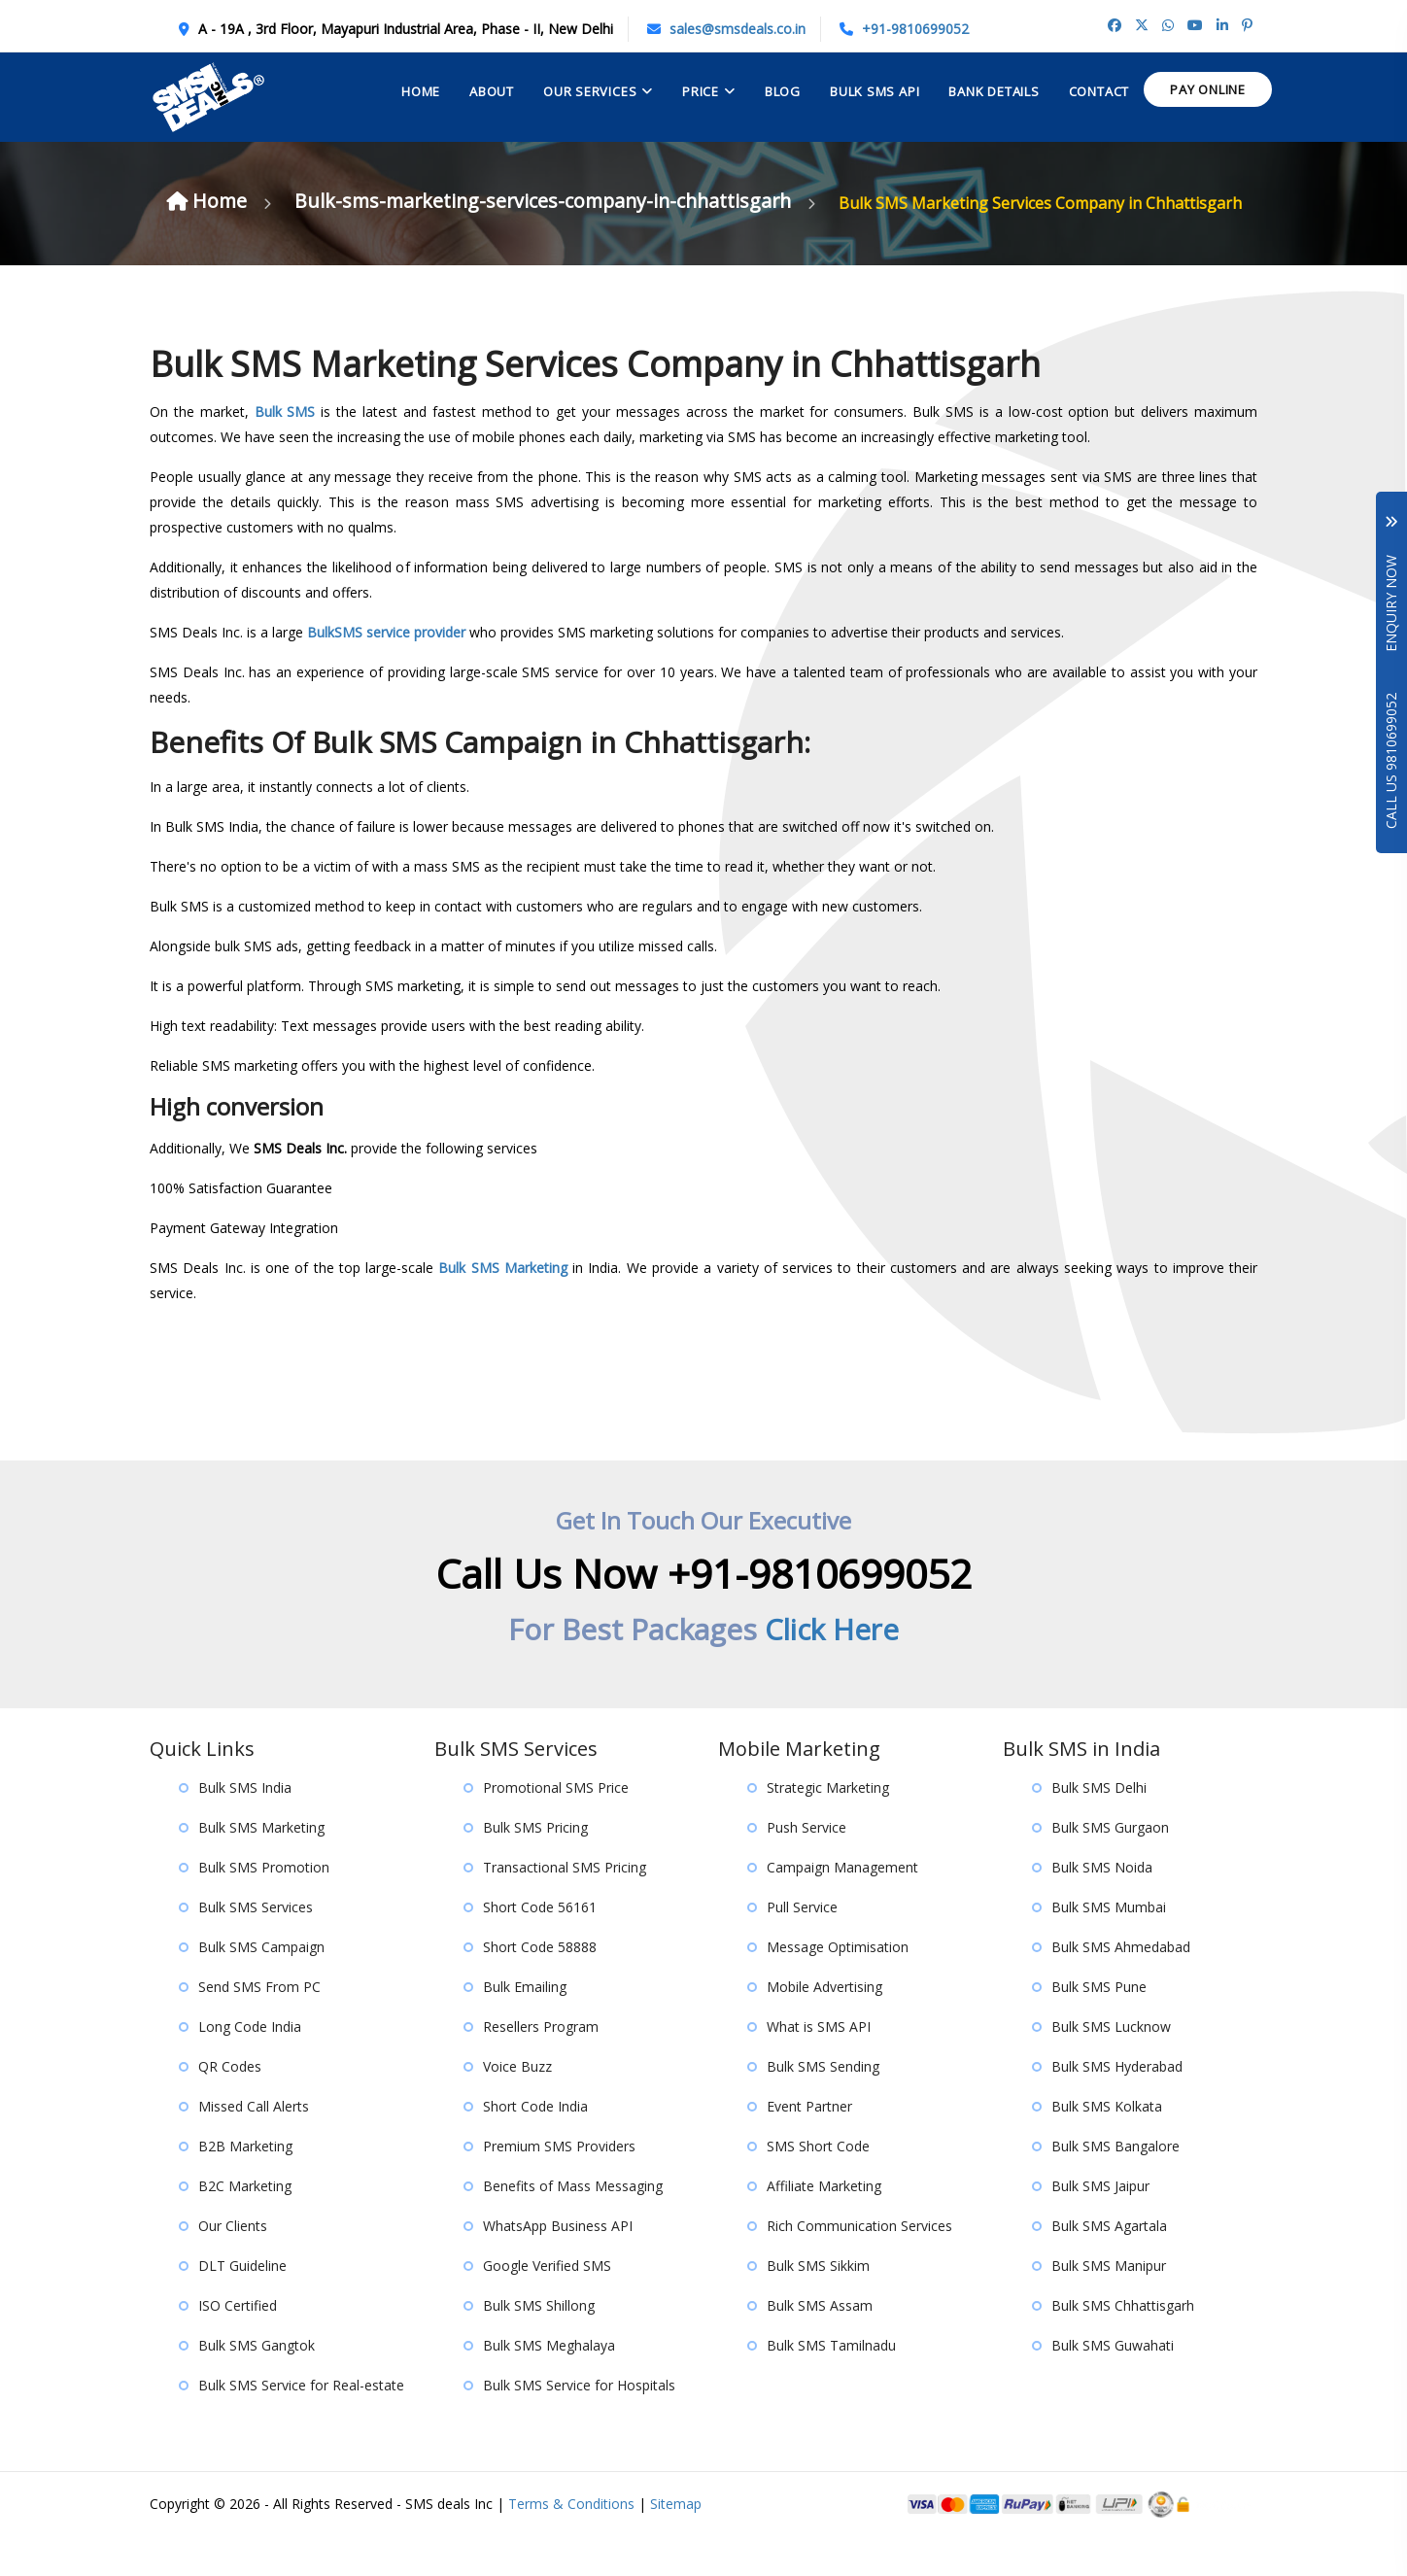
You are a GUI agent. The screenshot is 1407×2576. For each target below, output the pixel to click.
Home (420, 91)
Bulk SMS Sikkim (818, 2304)
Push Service (806, 1866)
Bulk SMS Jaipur (1100, 2224)
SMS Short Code (818, 2185)
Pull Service (802, 1946)
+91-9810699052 (915, 28)
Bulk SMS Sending (823, 2105)
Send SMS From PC (259, 2025)
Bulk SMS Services (255, 1946)
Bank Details (993, 91)
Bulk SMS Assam (820, 2344)
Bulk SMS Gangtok (256, 2384)
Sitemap (676, 2542)
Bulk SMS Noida (1101, 1906)
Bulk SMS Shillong (539, 2344)
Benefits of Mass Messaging (573, 2224)
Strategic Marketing (828, 1826)
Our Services (589, 91)
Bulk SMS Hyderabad (1117, 2105)
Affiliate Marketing (824, 2224)
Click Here (832, 1668)
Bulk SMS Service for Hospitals (579, 2424)
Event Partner (809, 2145)
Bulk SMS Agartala (1109, 2264)
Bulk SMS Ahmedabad (1120, 1985)
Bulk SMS (285, 450)
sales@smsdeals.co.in (737, 28)
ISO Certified (237, 2344)
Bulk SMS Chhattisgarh (1122, 2344)
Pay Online (1208, 89)
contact (1099, 91)
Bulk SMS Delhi (1099, 1826)
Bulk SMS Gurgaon (1110, 1866)
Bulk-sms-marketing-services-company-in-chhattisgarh (757, 201)
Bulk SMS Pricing (535, 1866)
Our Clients (232, 2264)
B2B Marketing (245, 2185)
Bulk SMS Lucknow (1111, 2065)
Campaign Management (842, 1906)
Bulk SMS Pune (1099, 2025)
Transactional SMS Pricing (564, 1906)
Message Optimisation (838, 1985)
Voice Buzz (517, 2105)
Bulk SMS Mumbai (1108, 1946)
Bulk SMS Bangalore (1115, 2185)
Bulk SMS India (245, 1826)
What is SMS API (819, 2065)
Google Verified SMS (547, 2304)
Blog (783, 91)
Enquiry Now (1391, 584)
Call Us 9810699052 (1391, 761)
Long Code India (249, 2065)
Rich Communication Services (859, 2264)
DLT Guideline (242, 2304)
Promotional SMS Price (556, 1826)
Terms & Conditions (571, 2542)
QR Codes (229, 2105)
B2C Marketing (245, 2224)
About (491, 91)
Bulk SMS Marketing (502, 1306)
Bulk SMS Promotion (263, 1906)
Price (700, 91)
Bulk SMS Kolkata (1106, 2145)
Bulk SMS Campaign (261, 1985)
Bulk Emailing (524, 2025)
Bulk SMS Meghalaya (549, 2384)
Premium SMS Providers (559, 2185)
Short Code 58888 (540, 1985)
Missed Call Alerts (253, 2145)
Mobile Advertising (824, 2025)
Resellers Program (541, 2065)
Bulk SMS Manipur (1108, 2304)
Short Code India (535, 2145)
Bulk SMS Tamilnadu (831, 2384)
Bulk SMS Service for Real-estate (301, 2424)
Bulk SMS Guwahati (1112, 2384)
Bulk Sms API (874, 91)
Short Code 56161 (540, 1946)
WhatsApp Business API (558, 2264)
